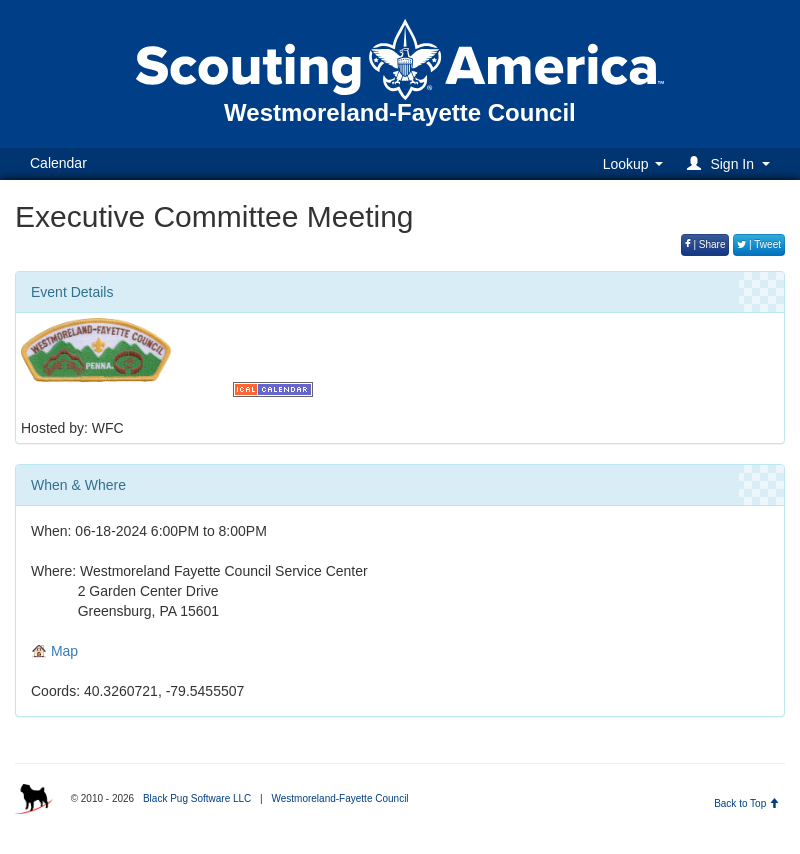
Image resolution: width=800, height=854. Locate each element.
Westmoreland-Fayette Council (339, 798)
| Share (705, 244)
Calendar (58, 163)
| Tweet (759, 244)
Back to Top (746, 803)
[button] (731, 163)
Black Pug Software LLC (197, 798)
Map (54, 651)
